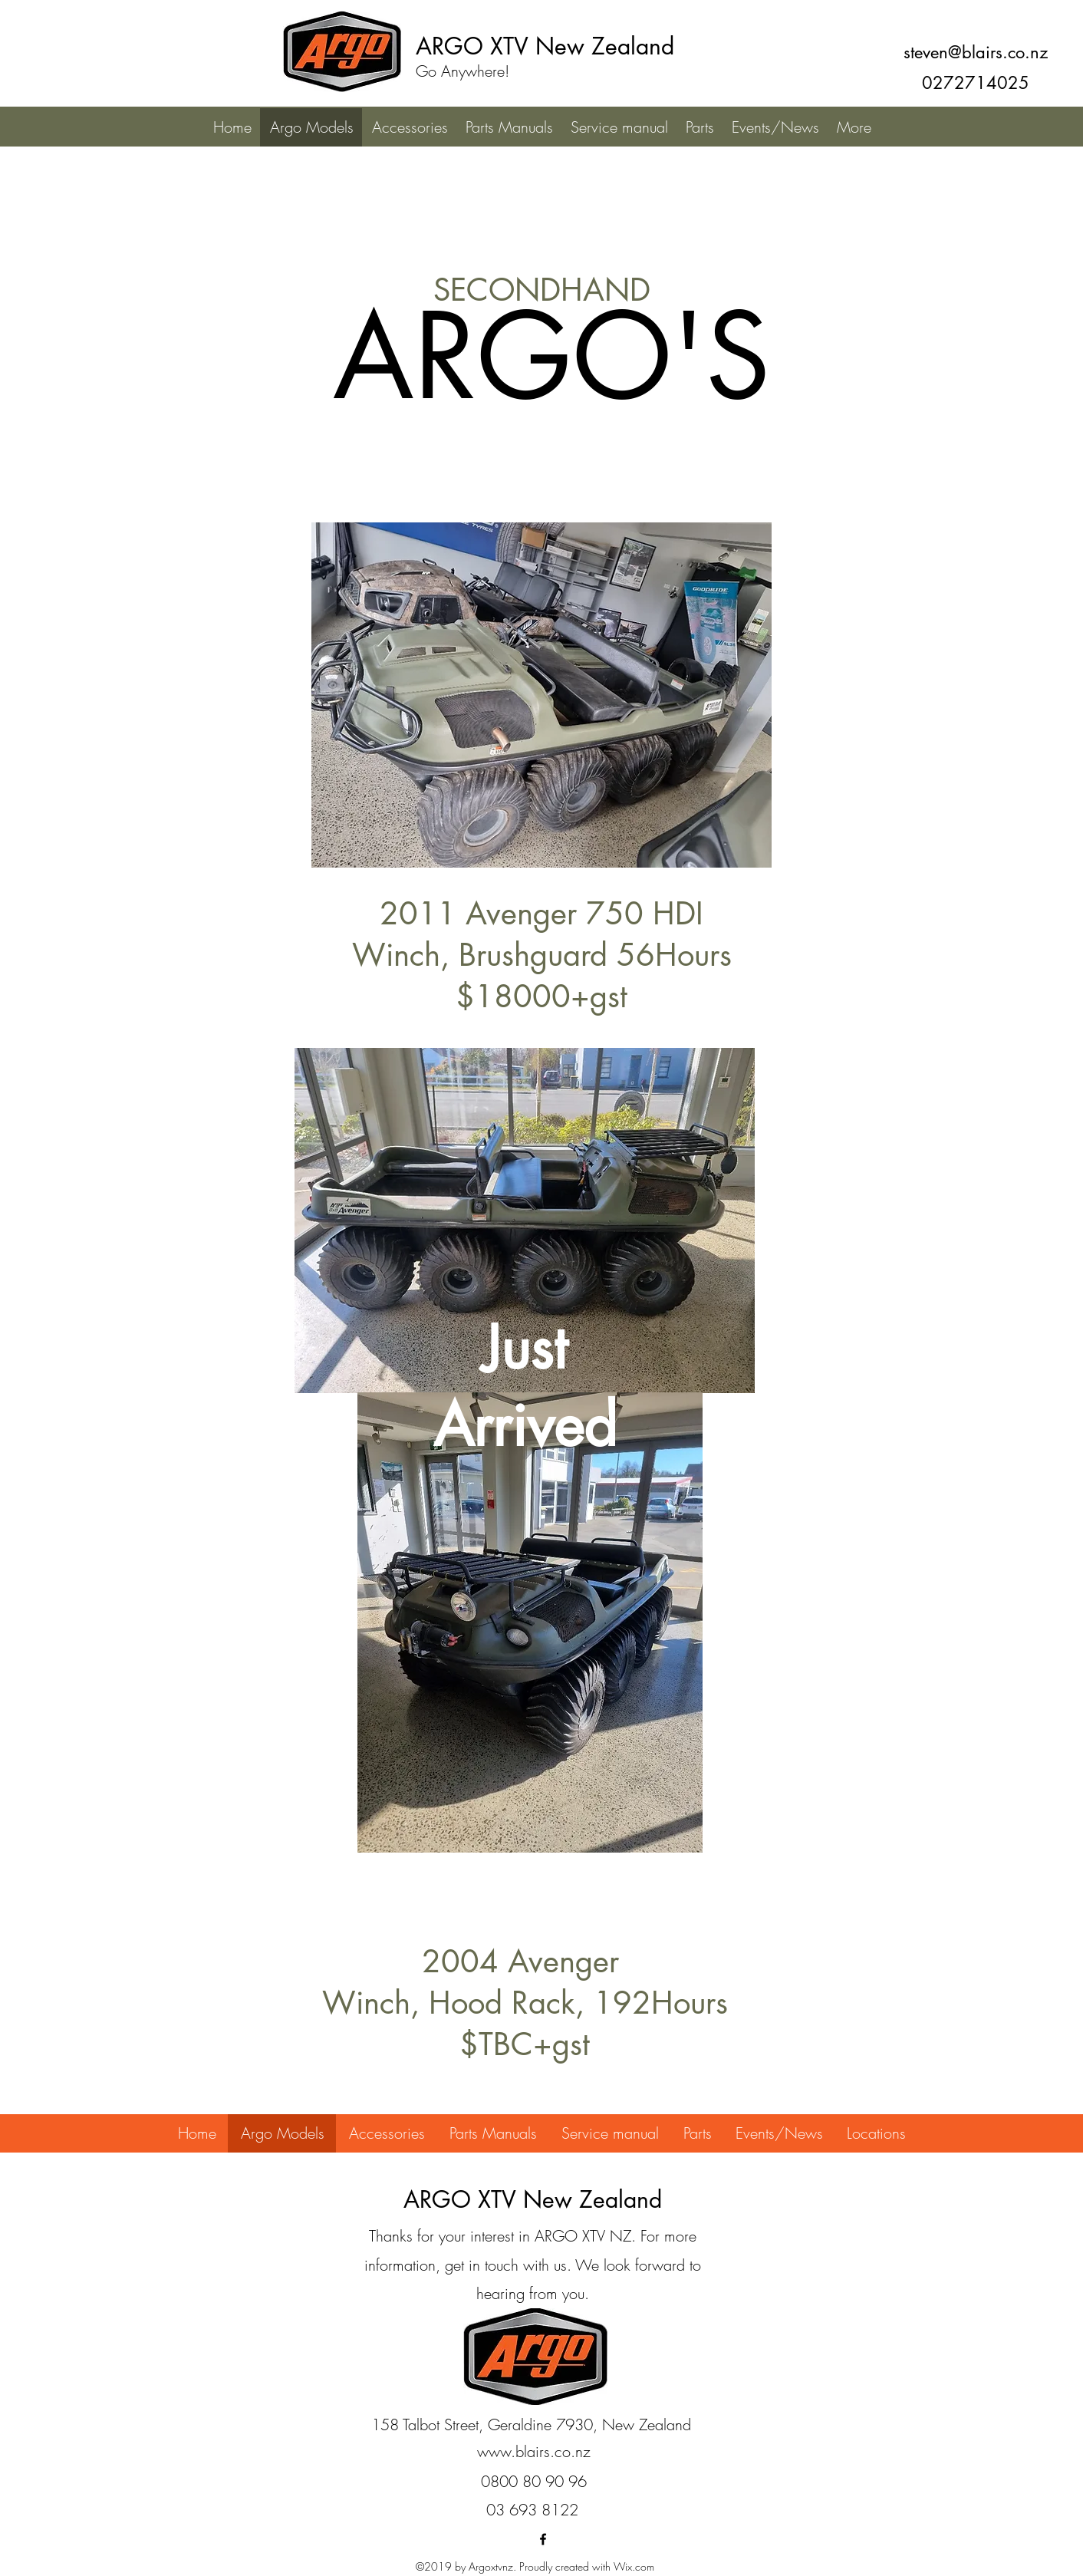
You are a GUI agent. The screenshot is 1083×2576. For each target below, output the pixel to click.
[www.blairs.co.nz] (534, 2451)
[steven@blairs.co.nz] (975, 52)
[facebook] (543, 2539)
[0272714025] (975, 83)
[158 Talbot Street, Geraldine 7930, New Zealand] (531, 2425)
